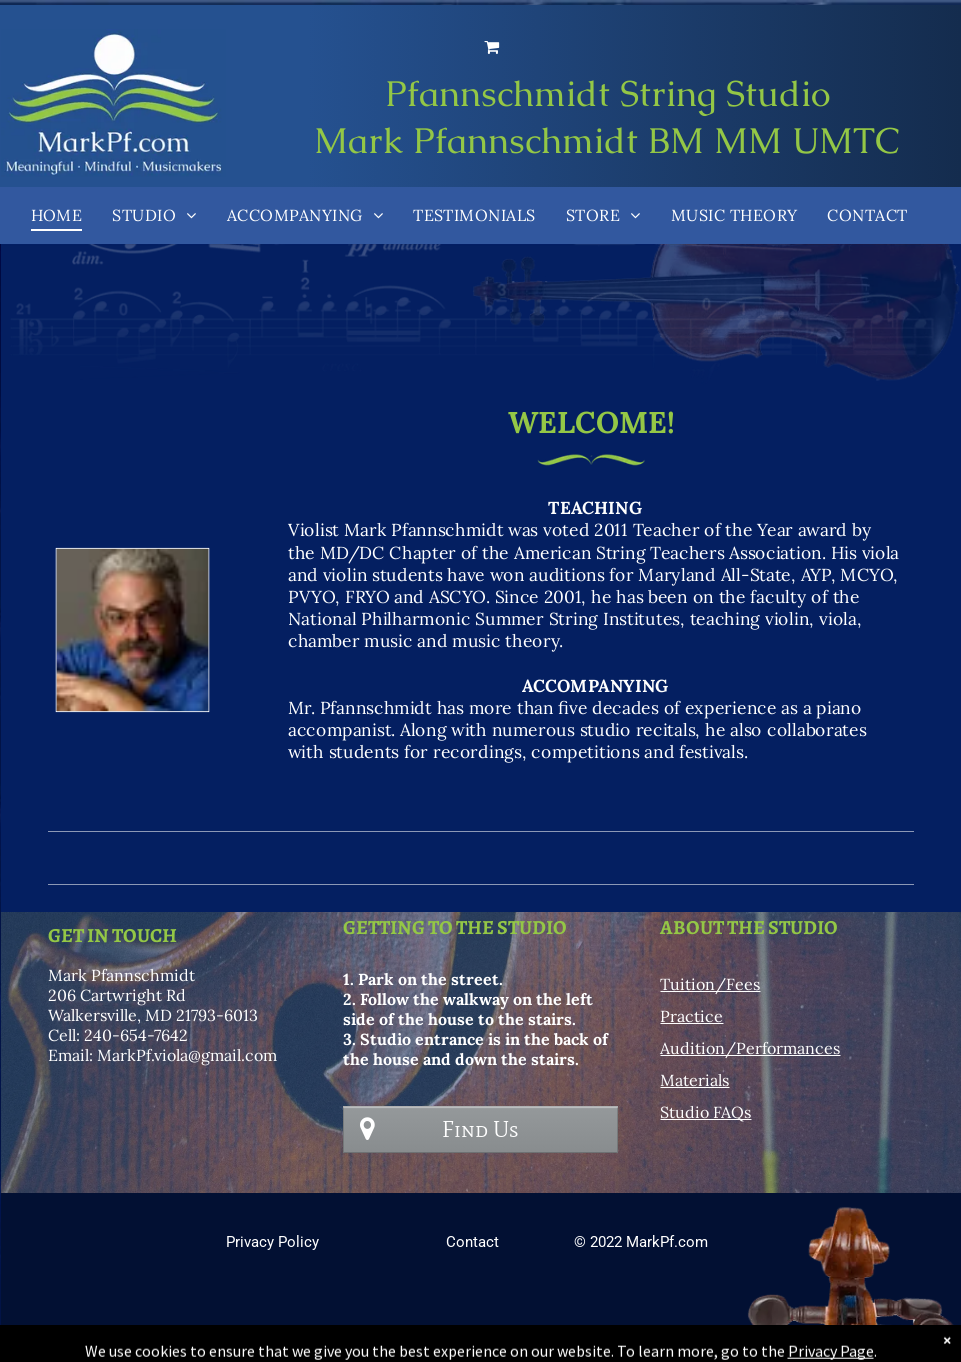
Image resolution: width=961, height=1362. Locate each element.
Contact (472, 1242)
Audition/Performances (750, 1048)
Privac (246, 1242)
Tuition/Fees (710, 984)
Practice (691, 1016)
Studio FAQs (705, 1112)
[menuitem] (57, 215)
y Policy (293, 1242)
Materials (694, 1080)
